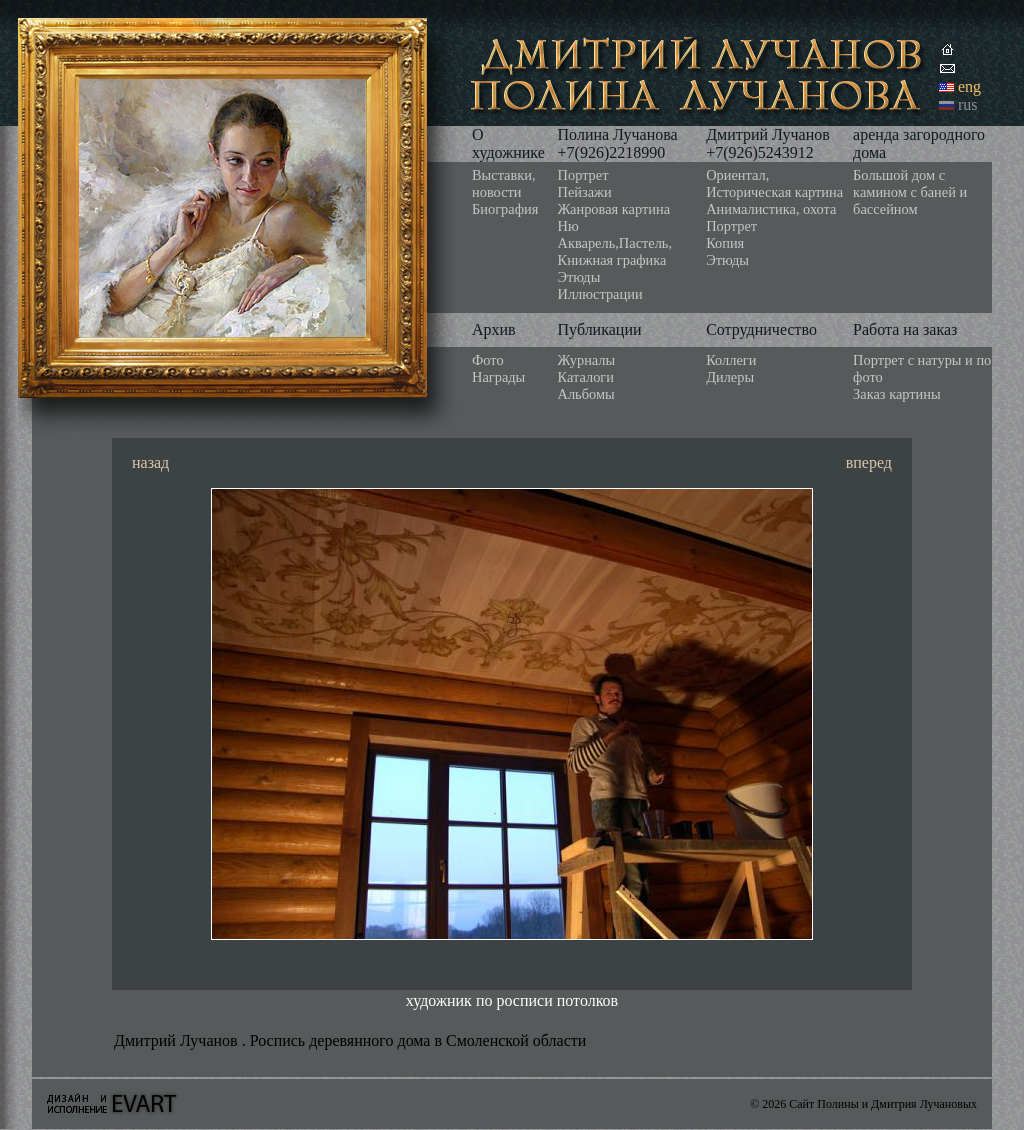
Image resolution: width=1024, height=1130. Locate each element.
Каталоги (586, 377)
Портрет (583, 175)
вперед (869, 462)
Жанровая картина (614, 209)
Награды (498, 377)
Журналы (587, 360)
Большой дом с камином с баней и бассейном (910, 192)
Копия (725, 243)
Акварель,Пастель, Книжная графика (615, 251)
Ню (568, 226)
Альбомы (586, 394)
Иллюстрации (600, 294)
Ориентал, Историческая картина (774, 183)
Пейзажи (585, 192)
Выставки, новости (504, 183)
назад (150, 462)
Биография (505, 209)
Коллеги (731, 360)
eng (969, 86)
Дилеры (730, 377)
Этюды (579, 277)
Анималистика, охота (771, 209)
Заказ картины (897, 394)
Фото (488, 360)
